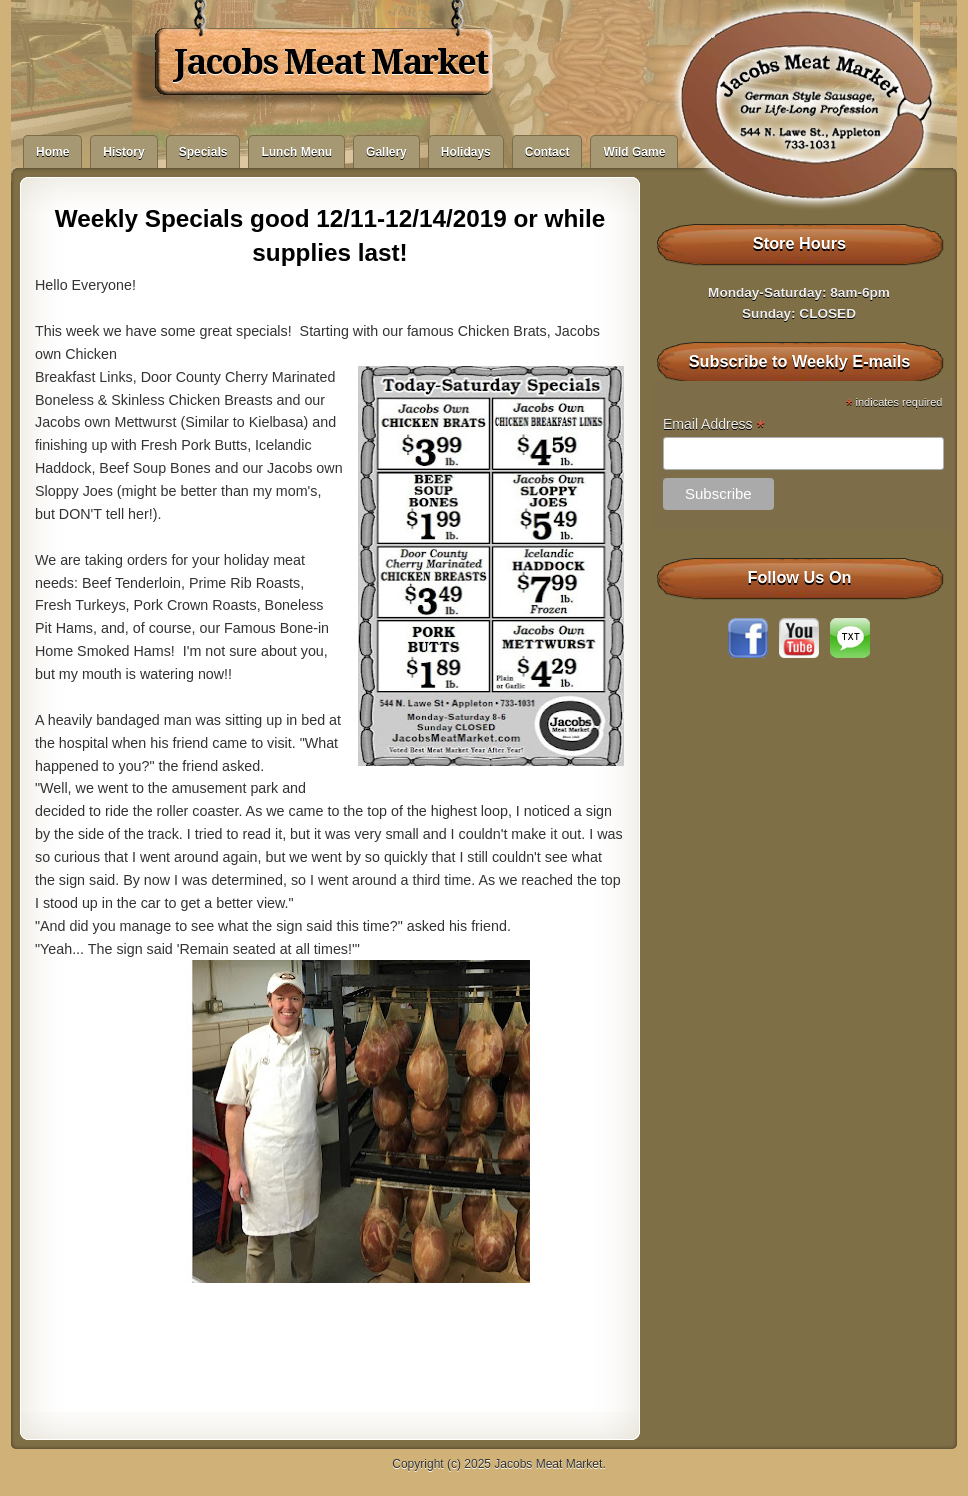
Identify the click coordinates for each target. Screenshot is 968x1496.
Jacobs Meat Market (330, 62)
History (123, 152)
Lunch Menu (296, 152)
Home (52, 152)
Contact (547, 152)
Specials (203, 152)
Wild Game (634, 152)
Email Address (714, 424)
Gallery (386, 152)
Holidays (466, 152)
